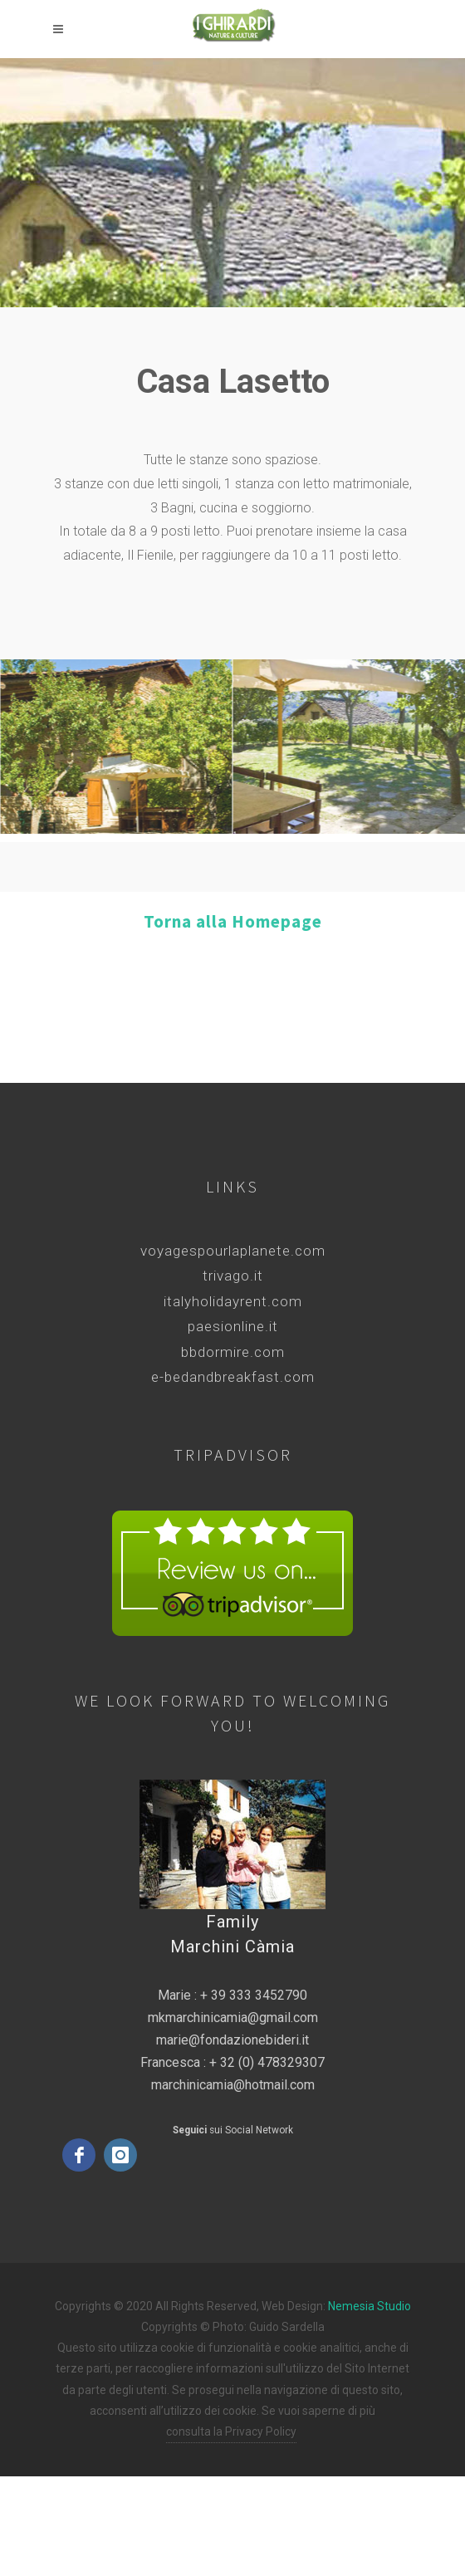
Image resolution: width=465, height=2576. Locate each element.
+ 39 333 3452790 (253, 1995)
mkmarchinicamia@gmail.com (233, 2017)
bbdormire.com (233, 1352)
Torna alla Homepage (233, 921)
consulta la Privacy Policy (231, 2431)
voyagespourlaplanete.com (233, 1250)
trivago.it (233, 1275)
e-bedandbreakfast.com (233, 1377)
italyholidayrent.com (233, 1301)
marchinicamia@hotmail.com (233, 2085)
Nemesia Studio (369, 2306)
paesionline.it (233, 1326)
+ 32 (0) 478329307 (267, 2062)
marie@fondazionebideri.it (232, 2040)
